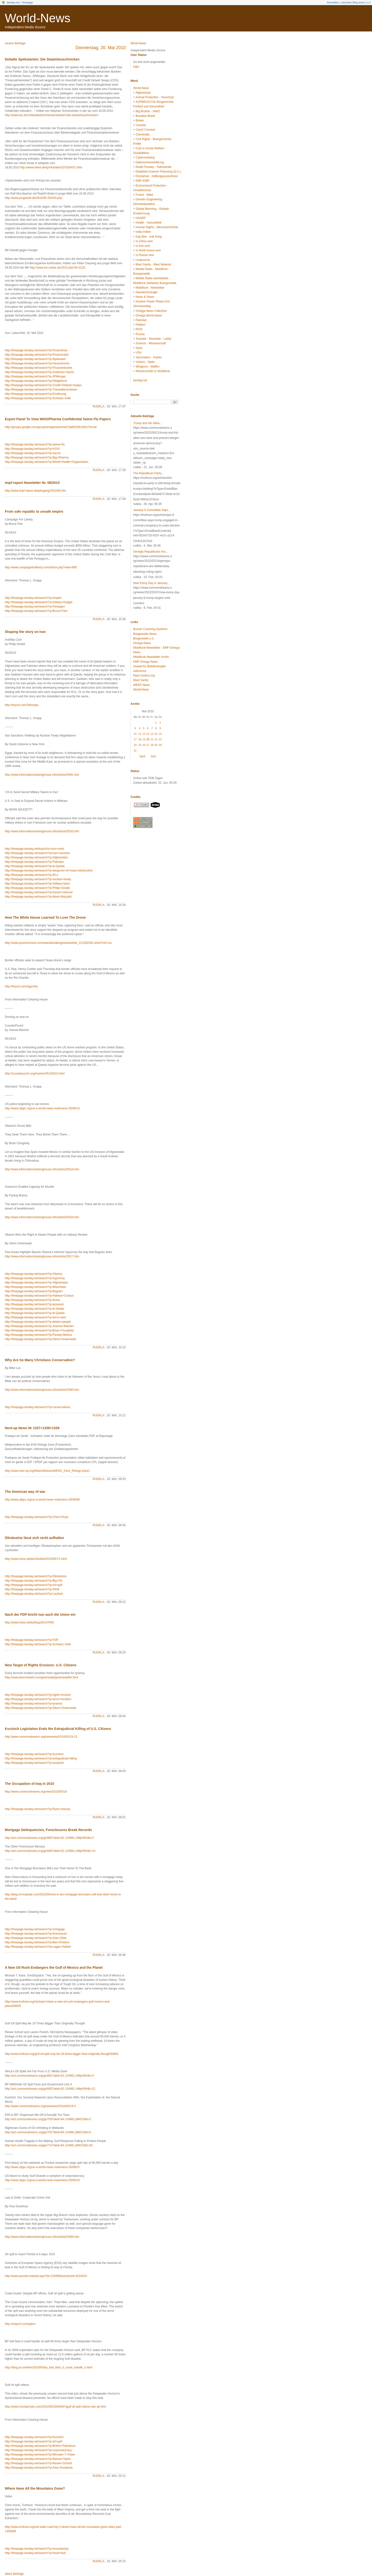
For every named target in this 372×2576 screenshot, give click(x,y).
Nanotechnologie (146, 292)
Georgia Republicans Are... (150, 551)
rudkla (98, 406)
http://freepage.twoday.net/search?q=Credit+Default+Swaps (43, 385)
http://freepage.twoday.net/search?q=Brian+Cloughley (39, 1330)
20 (147, 739)
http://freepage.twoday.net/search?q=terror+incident (38, 1699)
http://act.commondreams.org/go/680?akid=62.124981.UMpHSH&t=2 (49, 1838)
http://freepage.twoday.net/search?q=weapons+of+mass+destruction (49, 870)
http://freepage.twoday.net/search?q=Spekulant (35, 359)
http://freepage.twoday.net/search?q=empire (33, 598)
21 (152, 739)
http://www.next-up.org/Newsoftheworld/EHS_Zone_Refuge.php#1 (47, 1470)
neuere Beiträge (15, 43)
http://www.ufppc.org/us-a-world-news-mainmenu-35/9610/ (42, 2180)
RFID (139, 329)
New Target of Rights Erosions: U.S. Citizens (40, 1665)
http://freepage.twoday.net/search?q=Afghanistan (36, 857)
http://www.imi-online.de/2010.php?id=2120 (57, 267)
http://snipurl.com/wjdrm (20, 2324)
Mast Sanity (140, 680)
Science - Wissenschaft (151, 343)
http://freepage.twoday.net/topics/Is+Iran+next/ (34, 848)
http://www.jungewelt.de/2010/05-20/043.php (33, 198)
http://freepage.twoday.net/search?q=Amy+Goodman (39, 2467)
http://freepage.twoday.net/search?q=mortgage (35, 1929)
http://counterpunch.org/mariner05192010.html (35, 1073)
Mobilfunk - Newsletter (150, 287)
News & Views (145, 297)
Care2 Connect (145, 129)
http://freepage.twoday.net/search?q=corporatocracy (38, 2450)
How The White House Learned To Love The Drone (45, 917)
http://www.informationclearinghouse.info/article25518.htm (42, 1169)
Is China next (144, 241)
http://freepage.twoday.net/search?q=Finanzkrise (36, 350)
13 (147, 733)
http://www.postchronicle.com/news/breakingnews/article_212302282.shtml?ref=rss (58, 943)
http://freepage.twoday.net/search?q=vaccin (33, 453)
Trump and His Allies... (147, 423)
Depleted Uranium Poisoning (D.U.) (158, 171)
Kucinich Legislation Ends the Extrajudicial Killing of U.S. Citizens (58, 1729)
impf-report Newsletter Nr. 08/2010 (32, 483)
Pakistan (141, 320)
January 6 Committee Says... (151, 510)
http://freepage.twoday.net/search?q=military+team (37, 883)
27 (147, 745)
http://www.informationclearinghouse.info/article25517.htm (42, 1256)
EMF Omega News (145, 661)
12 (143, 733)
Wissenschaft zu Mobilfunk (153, 371)
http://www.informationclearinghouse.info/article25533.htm (42, 831)
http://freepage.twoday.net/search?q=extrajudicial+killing (41, 1758)
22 (155, 739)
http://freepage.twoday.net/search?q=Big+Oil (33, 1580)
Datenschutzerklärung (150, 162)
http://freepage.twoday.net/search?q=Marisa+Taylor (38, 2459)
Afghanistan (143, 92)
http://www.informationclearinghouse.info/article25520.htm (42, 1217)
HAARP (141, 218)
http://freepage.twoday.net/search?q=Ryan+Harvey (37, 1809)
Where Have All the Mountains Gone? (35, 2488)
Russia (140, 334)
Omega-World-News (149, 315)
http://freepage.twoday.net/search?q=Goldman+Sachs (39, 372)
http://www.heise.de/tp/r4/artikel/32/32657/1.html (36, 1559)
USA (139, 352)
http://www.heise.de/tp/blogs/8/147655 (29, 1622)
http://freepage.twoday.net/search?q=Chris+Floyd (36, 1517)
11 (139, 733)
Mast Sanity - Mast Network (153, 264)
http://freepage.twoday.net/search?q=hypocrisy (35, 1278)
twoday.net (13, 2)
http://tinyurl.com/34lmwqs (21, 705)
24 (135, 745)
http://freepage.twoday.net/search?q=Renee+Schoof (38, 2463)
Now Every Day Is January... (151, 583)
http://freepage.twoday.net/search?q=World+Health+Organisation (46, 462)
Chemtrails (142, 134)
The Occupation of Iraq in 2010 (29, 1784)
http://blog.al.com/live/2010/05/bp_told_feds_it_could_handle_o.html (48, 2367)
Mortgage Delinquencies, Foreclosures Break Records (48, 1830)
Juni (153, 756)
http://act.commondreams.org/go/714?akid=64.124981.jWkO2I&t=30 (49, 2145)
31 (135, 750)
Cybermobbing (145, 157)
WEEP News (141, 685)
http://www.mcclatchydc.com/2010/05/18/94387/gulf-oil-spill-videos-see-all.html (55, 2406)
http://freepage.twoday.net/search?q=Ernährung (35, 394)
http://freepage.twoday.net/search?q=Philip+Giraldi (37, 888)
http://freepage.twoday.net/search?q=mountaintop (37, 2548)
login (136, 66)
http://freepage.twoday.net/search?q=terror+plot (35, 1317)
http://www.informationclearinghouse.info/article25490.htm (42, 1389)
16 (160, 733)
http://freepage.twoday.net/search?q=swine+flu (35, 444)
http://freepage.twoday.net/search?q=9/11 (31, 875)
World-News (37, 18)
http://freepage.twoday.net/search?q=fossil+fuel (35, 2553)
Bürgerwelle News (145, 634)
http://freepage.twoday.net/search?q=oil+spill (33, 1585)
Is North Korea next (148, 250)
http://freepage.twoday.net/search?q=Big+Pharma (37, 457)
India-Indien (143, 231)
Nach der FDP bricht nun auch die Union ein (40, 1614)
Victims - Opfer (145, 362)
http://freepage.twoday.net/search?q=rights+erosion (38, 1695)
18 (139, 739)
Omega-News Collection (151, 311)
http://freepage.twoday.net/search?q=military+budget (38, 602)
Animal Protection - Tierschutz (155, 97)
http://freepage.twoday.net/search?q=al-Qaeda (35, 866)
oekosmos (139, 671)
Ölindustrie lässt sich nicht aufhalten (34, 1538)
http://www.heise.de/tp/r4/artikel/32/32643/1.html (51, 167)
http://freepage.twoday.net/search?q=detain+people (38, 1321)
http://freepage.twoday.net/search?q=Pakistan (34, 862)
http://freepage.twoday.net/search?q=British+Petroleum (40, 2446)
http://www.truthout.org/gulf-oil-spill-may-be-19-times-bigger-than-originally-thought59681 (62, 2054)
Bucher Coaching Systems (150, 629)
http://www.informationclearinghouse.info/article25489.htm (42, 2236)
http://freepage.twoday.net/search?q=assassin (34, 1304)
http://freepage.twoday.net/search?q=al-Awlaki (34, 1308)
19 (143, 739)
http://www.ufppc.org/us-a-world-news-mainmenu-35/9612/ (42, 1108)
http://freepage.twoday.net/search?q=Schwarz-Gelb (38, 398)
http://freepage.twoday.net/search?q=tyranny (33, 1703)
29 (155, 745)
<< (368, 2)
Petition (140, 324)
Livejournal (143, 260)
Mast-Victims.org (144, 675)
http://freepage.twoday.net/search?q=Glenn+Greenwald (40, 1339)
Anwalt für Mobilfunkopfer (149, 666)
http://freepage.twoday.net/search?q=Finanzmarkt (37, 354)
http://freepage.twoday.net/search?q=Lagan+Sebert (38, 1946)
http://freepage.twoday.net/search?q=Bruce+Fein (36, 611)
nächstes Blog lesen (353, 2)
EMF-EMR (142, 180)
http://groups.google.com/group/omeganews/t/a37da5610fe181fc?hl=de (51, 427)
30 (160, 745)
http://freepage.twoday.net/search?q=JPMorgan (35, 376)
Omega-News (142, 643)
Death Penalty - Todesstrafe (153, 167)
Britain (140, 120)
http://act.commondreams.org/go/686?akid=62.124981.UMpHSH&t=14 (50, 1851)
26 (143, 745)
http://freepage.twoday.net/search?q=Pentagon (35, 606)
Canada (141, 125)
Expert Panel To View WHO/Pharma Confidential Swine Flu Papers (58, 419)
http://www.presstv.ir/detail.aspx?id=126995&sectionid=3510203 (46, 2276)
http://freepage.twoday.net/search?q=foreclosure (36, 1933)
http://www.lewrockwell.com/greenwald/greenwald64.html (41, 1677)
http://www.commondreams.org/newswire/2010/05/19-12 (41, 1736)
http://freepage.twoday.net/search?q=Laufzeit (34, 1593)
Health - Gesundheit (148, 222)
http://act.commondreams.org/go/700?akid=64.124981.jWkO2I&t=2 (48, 2119)
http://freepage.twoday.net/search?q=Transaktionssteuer (41, 389)
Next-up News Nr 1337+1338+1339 (32, 1428)
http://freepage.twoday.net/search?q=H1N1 (32, 449)
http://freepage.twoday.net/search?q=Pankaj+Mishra (38, 1335)
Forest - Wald (144, 194)
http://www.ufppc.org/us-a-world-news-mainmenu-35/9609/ (42, 1499)
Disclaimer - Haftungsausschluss (157, 176)
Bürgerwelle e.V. (143, 638)
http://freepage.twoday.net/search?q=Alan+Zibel (35, 1938)
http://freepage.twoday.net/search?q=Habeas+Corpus (39, 1295)
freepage (27, 2)
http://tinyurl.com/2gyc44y (21, 986)
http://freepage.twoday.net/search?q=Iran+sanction (37, 853)
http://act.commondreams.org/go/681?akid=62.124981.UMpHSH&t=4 (49, 2075)
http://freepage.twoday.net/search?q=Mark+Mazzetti (38, 896)
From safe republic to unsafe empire (34, 511)
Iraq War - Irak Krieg (149, 236)
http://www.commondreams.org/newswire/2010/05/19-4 (40, 2106)
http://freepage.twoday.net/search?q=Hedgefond (36, 381)
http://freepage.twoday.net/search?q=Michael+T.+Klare (40, 2454)
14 (152, 733)
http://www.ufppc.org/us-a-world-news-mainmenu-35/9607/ (42, 2167)
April (142, 756)
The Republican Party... (148, 473)
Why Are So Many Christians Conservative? (40, 1360)
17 (135, 739)
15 (155, 733)
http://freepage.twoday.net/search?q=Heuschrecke (37, 363)
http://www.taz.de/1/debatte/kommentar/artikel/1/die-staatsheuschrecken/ (51, 115)
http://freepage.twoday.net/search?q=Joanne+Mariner (39, 1326)
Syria (139, 348)
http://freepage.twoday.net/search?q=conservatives (37, 1407)
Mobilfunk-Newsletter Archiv (151, 657)
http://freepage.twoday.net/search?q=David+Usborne (39, 892)
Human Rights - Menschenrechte (157, 227)
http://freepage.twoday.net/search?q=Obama (33, 1274)
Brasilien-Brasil (145, 116)
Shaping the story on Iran (25, 632)
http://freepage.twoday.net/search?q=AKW (32, 1589)
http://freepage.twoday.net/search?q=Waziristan (35, 1287)
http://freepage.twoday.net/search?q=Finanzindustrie (38, 367)
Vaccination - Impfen (149, 357)
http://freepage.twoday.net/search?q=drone (32, 1300)
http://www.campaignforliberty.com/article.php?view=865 (41, 567)
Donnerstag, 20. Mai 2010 (101, 47)
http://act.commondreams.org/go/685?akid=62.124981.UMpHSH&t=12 (50, 2088)
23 (160, 739)
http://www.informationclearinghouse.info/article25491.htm (42, 774)
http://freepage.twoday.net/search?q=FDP (31, 1640)
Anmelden (333, 2)
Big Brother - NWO (148, 111)
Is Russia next (145, 255)
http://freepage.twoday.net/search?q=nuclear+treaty (38, 879)
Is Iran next (143, 246)
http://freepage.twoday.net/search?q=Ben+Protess (37, 1942)
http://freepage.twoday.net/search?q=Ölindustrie (35, 1576)
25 (139, 745)
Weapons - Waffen (148, 366)
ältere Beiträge (14, 2574)
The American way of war (25, 1492)
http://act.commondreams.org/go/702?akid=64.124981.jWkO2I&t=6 (48, 2132)
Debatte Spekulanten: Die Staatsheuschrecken (42, 59)
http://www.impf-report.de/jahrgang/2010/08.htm (35, 490)
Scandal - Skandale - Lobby (153, 338)
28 (152, 745)
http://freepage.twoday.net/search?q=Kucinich (34, 1754)
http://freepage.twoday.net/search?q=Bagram (34, 1291)
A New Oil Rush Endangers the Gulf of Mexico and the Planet (54, 1967)
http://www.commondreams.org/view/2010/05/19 (36, 1791)
